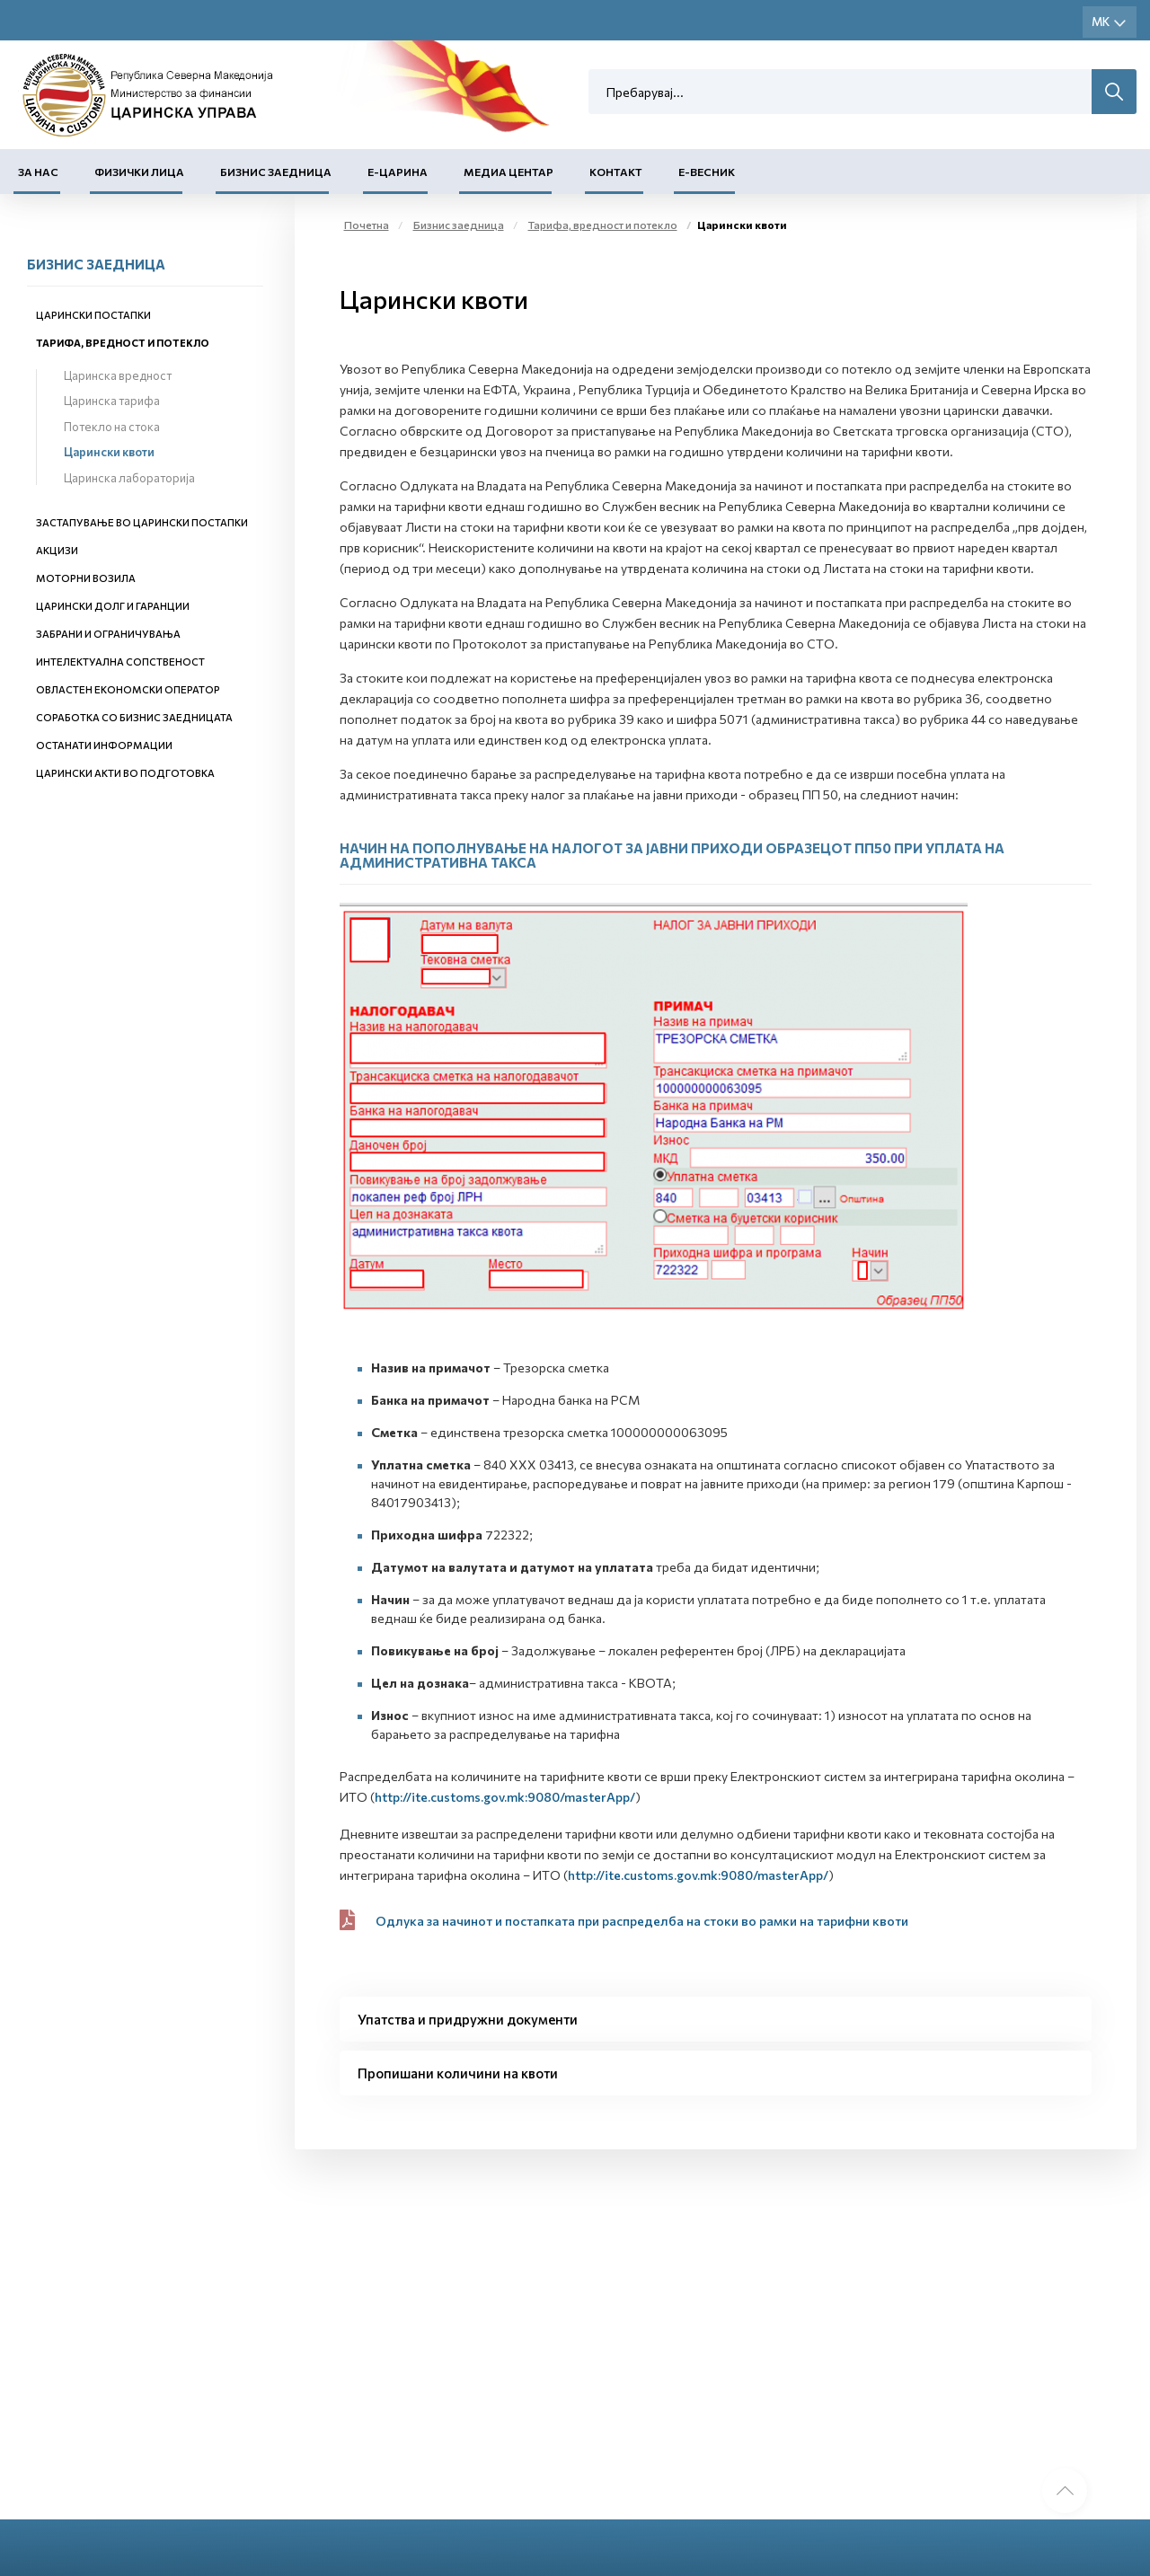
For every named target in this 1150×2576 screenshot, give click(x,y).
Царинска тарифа (112, 400)
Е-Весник (706, 171)
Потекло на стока (112, 426)
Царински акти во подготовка (125, 773)
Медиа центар (508, 171)
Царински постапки (93, 315)
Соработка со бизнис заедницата (134, 717)
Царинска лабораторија (129, 478)
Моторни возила (86, 578)
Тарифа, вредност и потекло (122, 342)
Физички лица (139, 171)
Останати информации (104, 745)
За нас (38, 171)
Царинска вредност (118, 375)
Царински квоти (109, 452)
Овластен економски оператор (128, 689)
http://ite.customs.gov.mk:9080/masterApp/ (505, 1796)
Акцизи (57, 550)
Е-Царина (397, 171)
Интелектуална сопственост (120, 661)
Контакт (615, 171)
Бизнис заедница (276, 171)
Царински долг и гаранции (113, 606)
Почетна (366, 224)
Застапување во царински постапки (142, 522)
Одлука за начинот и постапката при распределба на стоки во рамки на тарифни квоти (642, 1920)
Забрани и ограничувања (108, 634)
